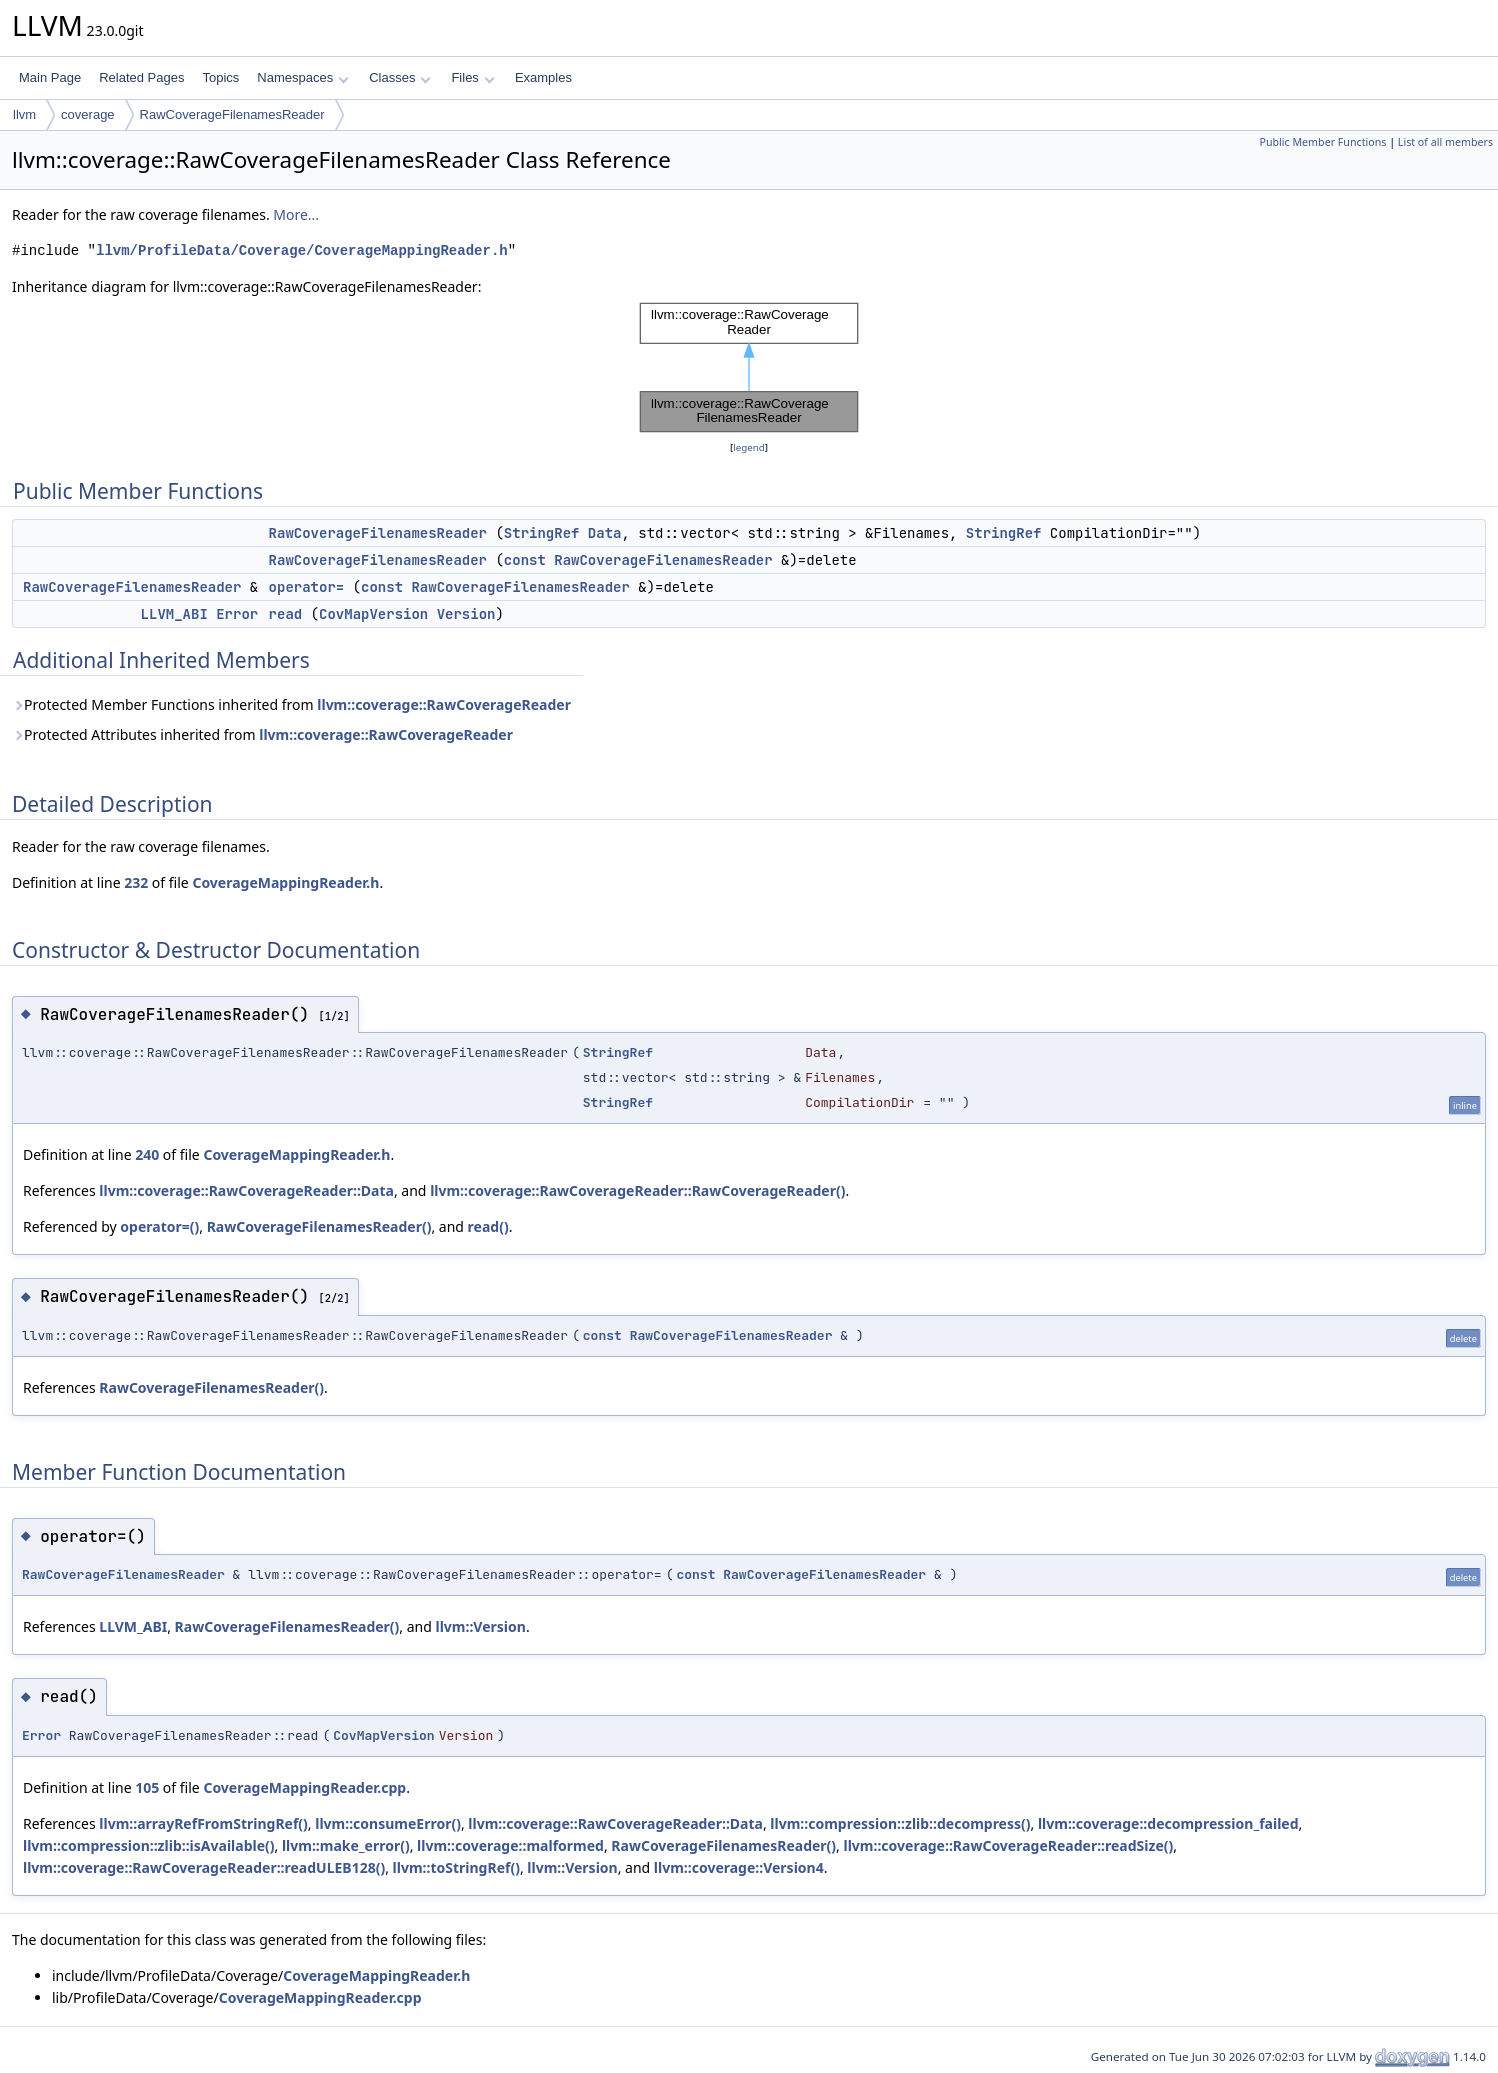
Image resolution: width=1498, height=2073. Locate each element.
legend (749, 447)
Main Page (50, 77)
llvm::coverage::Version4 (739, 1867)
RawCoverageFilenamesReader (232, 114)
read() (488, 1226)
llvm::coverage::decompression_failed (1168, 1823)
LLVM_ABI (174, 614)
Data (605, 533)
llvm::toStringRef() (456, 1867)
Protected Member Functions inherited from (291, 704)
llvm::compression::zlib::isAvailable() (149, 1845)
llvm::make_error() (346, 1845)
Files (472, 77)
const (525, 560)
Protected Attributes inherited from (262, 734)
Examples (543, 77)
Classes (400, 77)
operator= (307, 587)
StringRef (542, 533)
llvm (24, 114)
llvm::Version (481, 1626)
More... (296, 214)
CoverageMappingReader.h (285, 882)
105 (147, 1787)
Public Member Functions (1322, 142)
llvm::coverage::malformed (510, 1845)
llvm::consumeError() (388, 1823)
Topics (220, 77)
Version (466, 614)
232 (136, 882)
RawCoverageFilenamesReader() (319, 1226)
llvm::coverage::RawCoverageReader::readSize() (1009, 1845)
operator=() (159, 1226)
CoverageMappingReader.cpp (304, 1787)
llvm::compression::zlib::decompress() (900, 1823)
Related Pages (141, 77)
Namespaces (302, 77)
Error (237, 614)
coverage (87, 114)
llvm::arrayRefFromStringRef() (203, 1823)
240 (147, 1154)
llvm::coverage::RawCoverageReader (444, 704)
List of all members (1445, 142)
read (286, 614)
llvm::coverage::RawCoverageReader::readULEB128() (204, 1867)
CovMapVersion (373, 614)
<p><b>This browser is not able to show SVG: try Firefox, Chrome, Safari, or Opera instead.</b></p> (749, 367)
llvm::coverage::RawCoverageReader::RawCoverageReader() (637, 1190)
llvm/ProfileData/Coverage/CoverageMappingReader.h (302, 250)
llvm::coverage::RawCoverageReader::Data (246, 1190)
